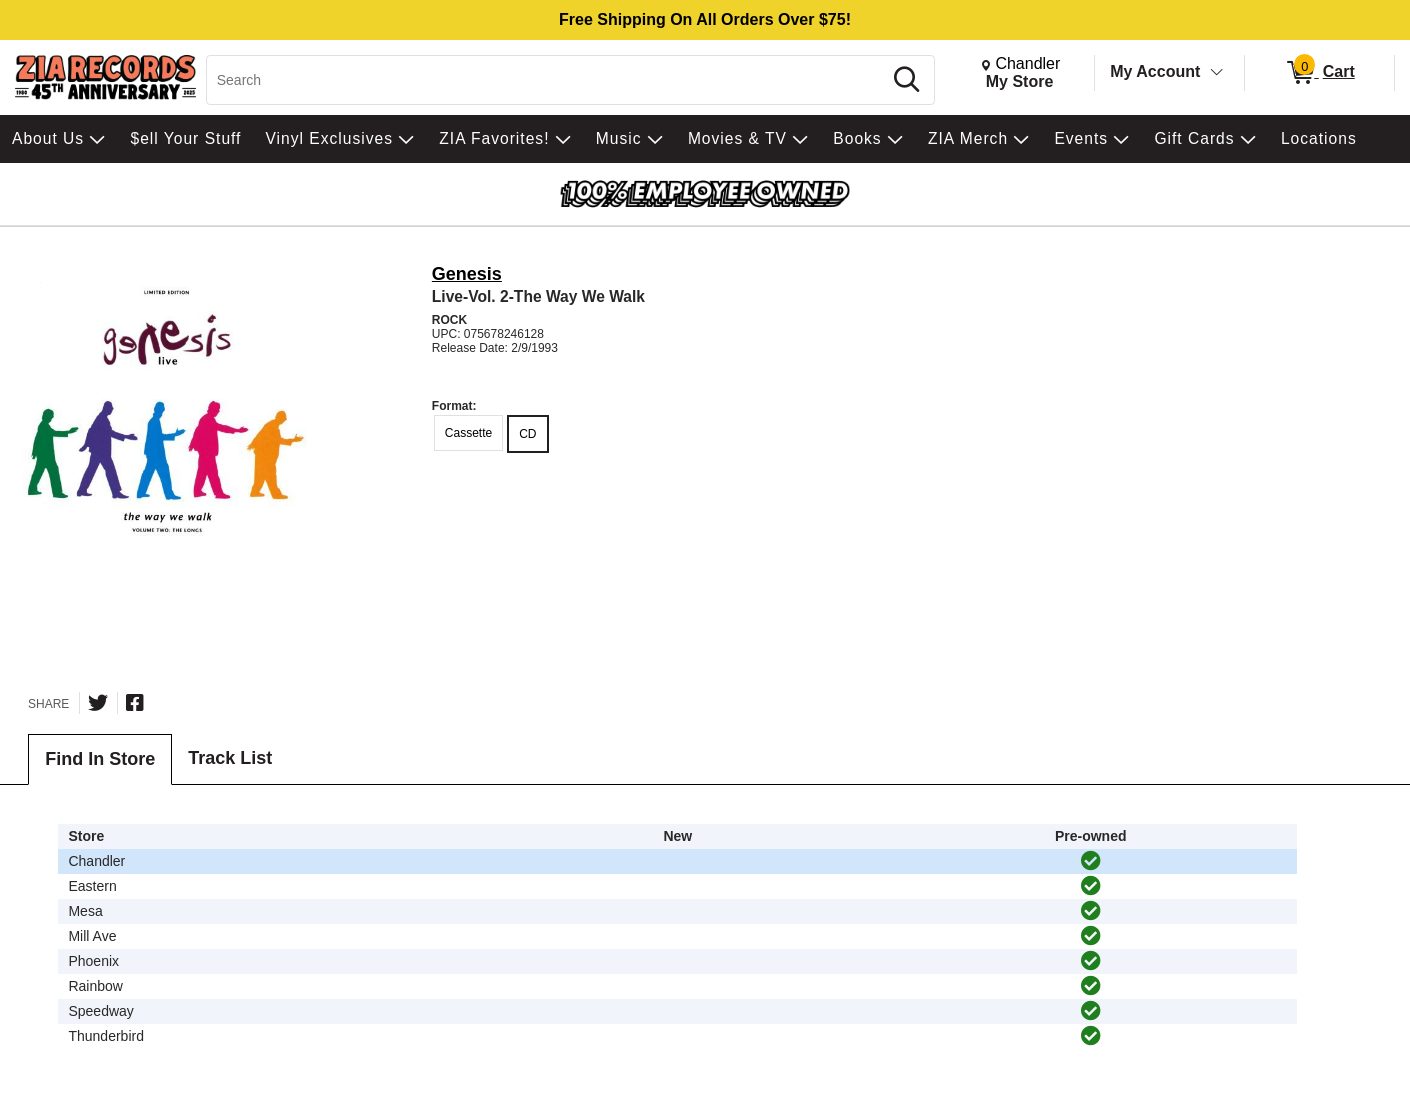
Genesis (467, 274)
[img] (1091, 861)
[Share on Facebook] (135, 703)
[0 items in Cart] (1319, 73)
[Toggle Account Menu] (1217, 73)
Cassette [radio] (468, 433)
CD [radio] (527, 434)
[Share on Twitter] (98, 703)
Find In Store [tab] (100, 759)
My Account (1155, 71)
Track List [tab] (230, 758)
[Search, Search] (547, 80)
